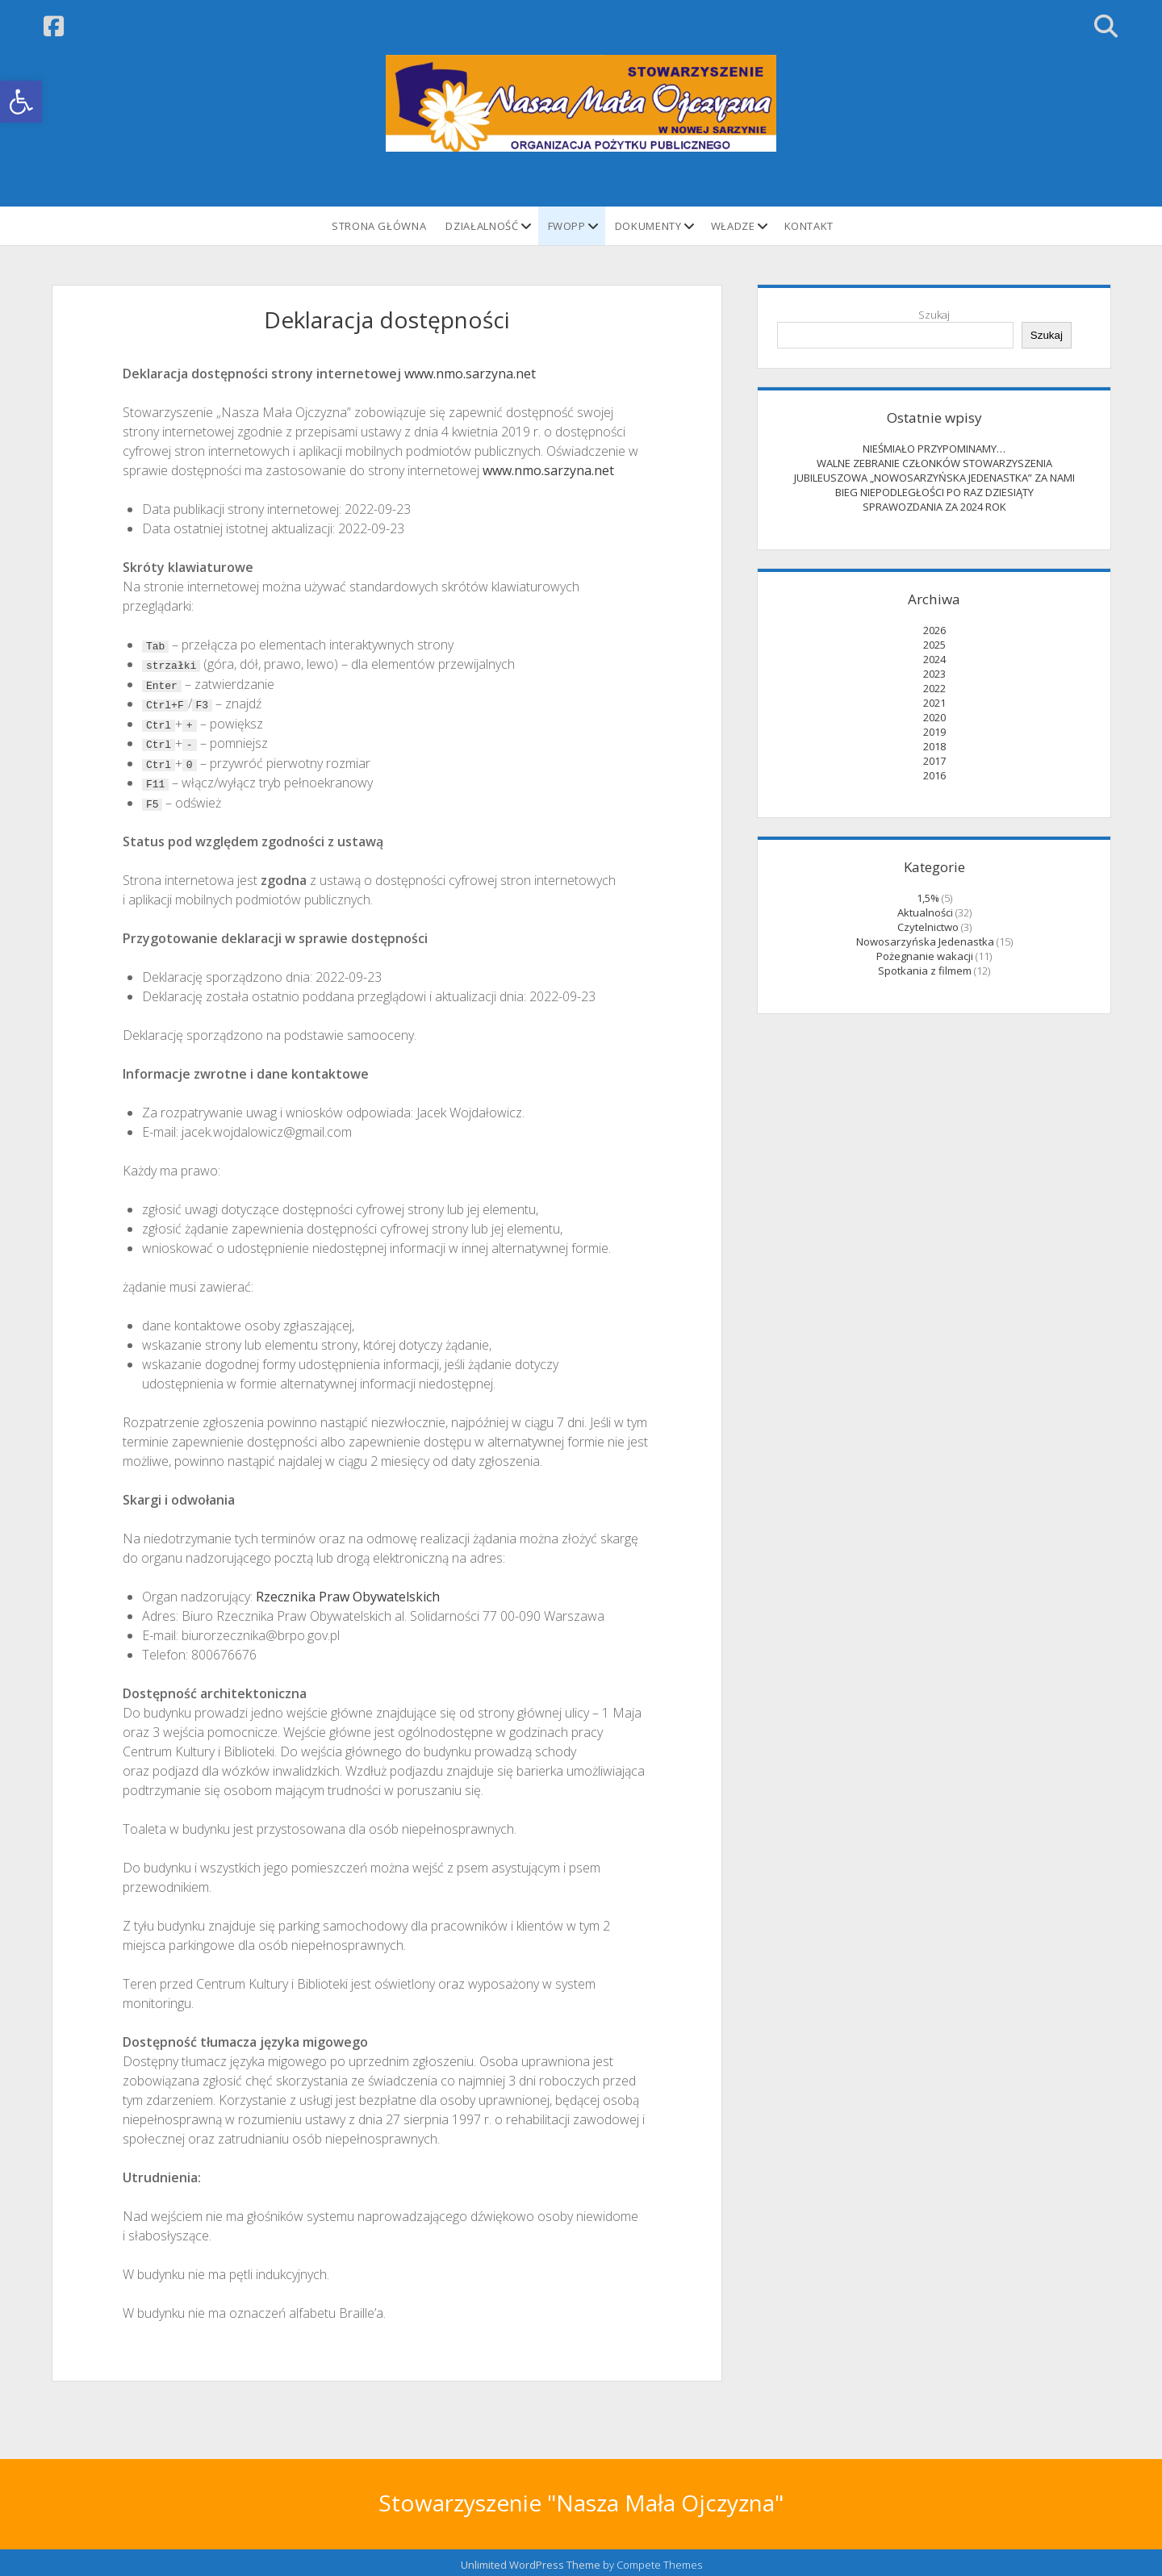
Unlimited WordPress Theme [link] (530, 2561)
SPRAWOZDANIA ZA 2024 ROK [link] (934, 506)
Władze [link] (733, 226)
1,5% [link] (928, 898)
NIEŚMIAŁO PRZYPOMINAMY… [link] (934, 448)
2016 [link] (934, 775)
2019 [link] (934, 731)
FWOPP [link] (567, 226)
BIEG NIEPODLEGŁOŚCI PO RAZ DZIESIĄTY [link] (934, 492)
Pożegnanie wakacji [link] (924, 956)
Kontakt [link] (809, 226)
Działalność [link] (481, 226)
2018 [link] (934, 746)
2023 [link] (934, 673)
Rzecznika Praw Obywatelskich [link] (348, 1593)
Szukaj (934, 314)
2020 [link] (934, 717)
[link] (21, 102)
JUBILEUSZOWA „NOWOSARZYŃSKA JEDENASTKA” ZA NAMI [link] (934, 477)
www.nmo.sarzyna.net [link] (470, 373)
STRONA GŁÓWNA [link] (379, 226)
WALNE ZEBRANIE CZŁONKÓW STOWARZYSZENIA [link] (934, 463)
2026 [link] (934, 630)
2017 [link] (934, 761)
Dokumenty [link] (648, 226)
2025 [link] (934, 644)
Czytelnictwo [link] (928, 927)
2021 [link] (934, 702)
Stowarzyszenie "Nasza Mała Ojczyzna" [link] (581, 2499)
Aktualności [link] (925, 912)
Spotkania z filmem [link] (925, 970)
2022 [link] (934, 688)
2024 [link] (934, 659)
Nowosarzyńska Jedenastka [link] (925, 941)
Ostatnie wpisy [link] (934, 417)
